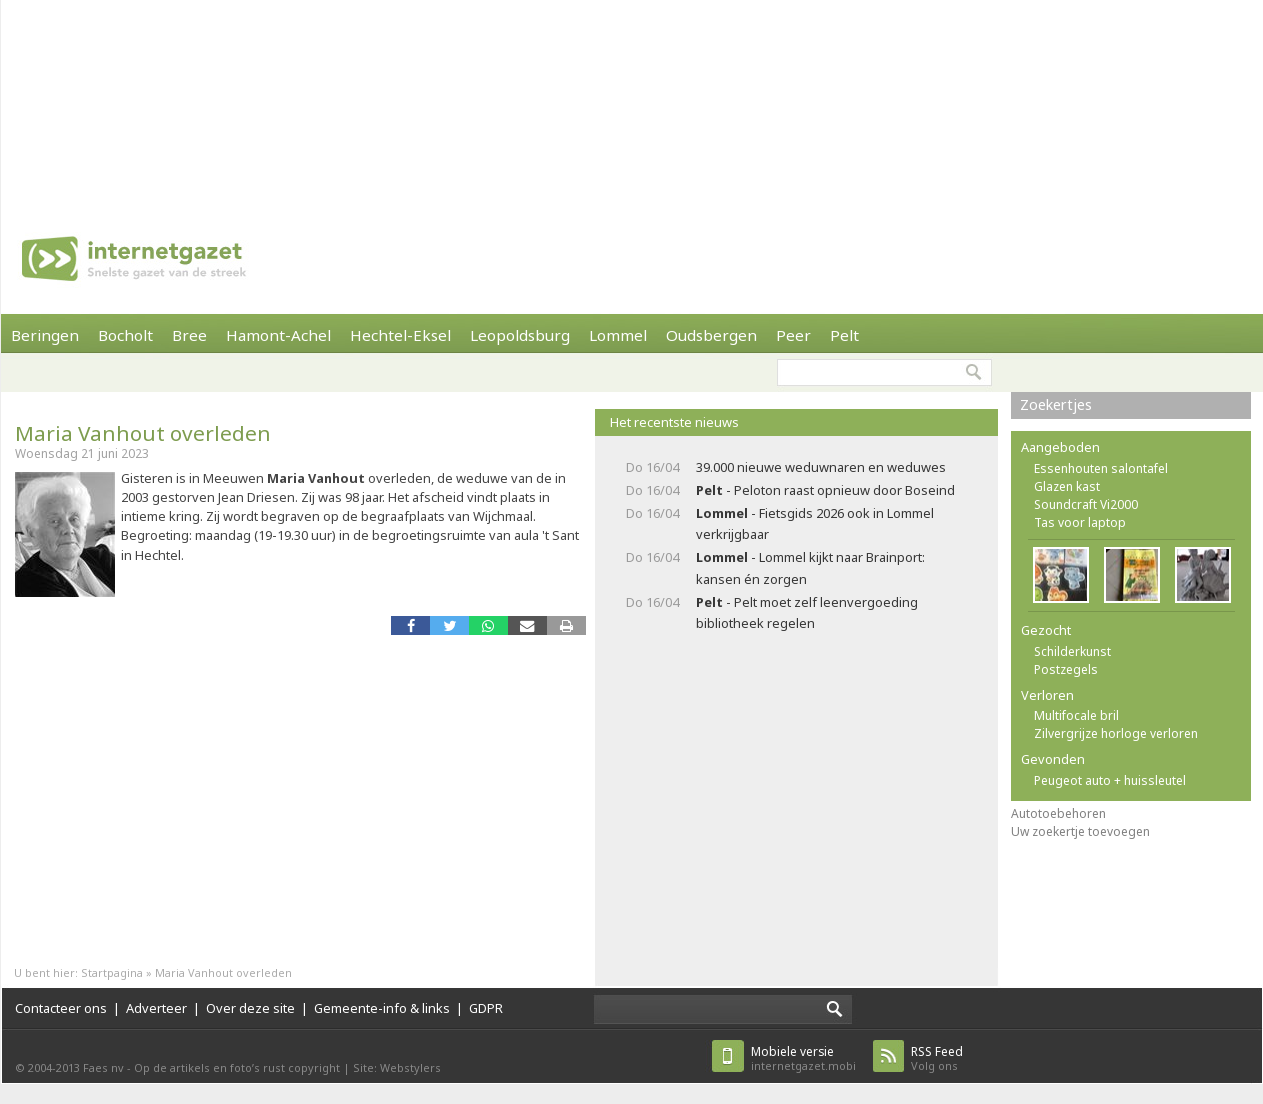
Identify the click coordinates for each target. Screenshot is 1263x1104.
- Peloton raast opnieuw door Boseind (825, 490)
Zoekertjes (1056, 404)
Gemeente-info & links (382, 1008)
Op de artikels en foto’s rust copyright (237, 1067)
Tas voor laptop (1080, 522)
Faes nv (103, 1067)
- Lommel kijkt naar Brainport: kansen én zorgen (810, 567)
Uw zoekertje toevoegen (1080, 831)
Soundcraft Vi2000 (1086, 504)
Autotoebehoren (1058, 813)
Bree (189, 335)
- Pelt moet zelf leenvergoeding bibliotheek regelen (807, 612)
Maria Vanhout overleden (143, 433)
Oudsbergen (711, 335)
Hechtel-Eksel (400, 335)
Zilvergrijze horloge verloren (1116, 733)
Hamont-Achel (278, 335)
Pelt (844, 335)
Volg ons (937, 1058)
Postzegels (1066, 669)
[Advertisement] (261, 100)
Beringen (45, 335)
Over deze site (250, 1008)
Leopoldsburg (520, 335)
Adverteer (156, 1008)
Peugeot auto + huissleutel (1110, 780)
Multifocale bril (1076, 715)
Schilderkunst (1072, 651)
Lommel (618, 335)
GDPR (486, 1008)
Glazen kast (1067, 486)
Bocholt (125, 335)
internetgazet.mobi (803, 1058)
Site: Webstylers (397, 1067)
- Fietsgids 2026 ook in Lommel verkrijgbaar (815, 523)
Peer (793, 335)
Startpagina (112, 972)
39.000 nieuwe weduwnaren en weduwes (821, 467)
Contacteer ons (61, 1008)
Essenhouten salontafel (1101, 468)
